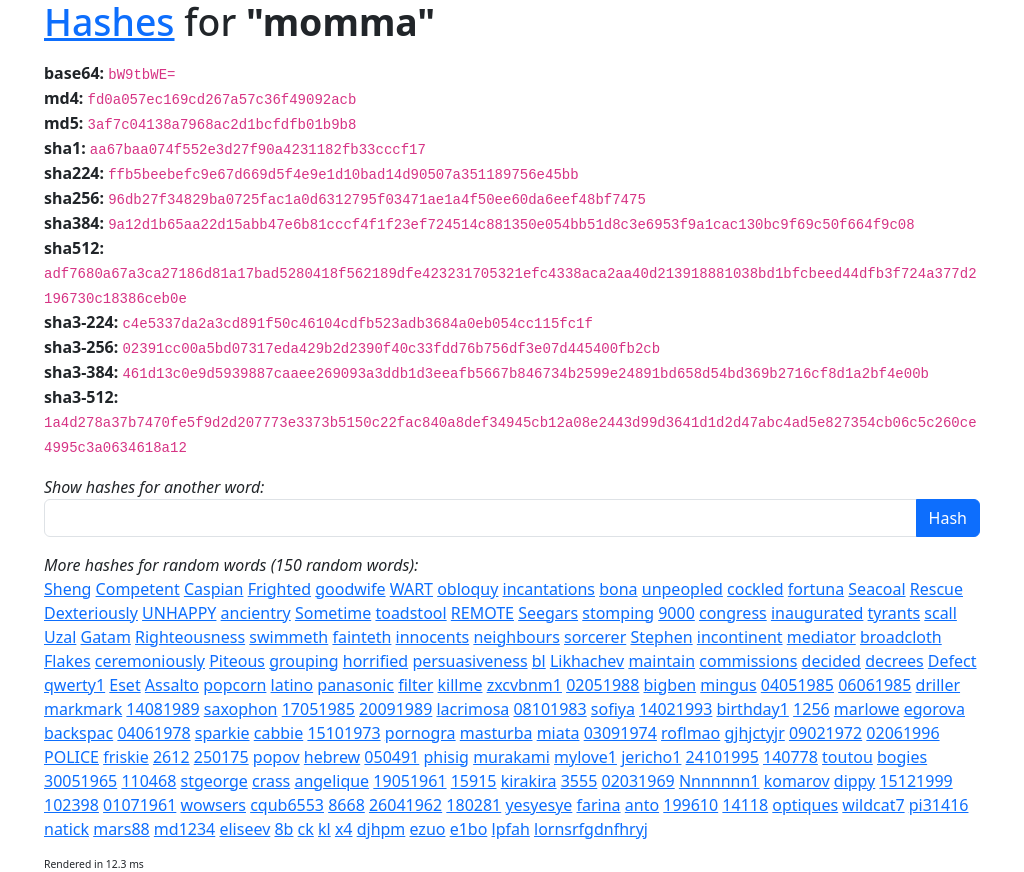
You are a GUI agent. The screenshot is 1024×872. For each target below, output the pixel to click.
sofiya (613, 709)
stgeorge (213, 781)
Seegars (548, 613)
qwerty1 (74, 685)
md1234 (184, 829)
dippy (855, 781)
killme (460, 685)
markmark (83, 709)
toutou (847, 757)
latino (292, 685)
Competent (138, 589)
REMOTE (482, 613)
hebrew (332, 757)
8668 (346, 805)
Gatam (106, 637)
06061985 (874, 685)
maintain (661, 661)
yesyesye (538, 805)
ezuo (428, 829)
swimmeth (288, 637)
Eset (124, 685)
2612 (171, 757)
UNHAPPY (179, 613)
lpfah (511, 829)
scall (940, 613)
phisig (446, 757)
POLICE (71, 757)
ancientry (256, 613)
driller (938, 685)
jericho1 (651, 757)
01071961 (139, 805)
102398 (71, 805)
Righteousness (190, 637)
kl (324, 829)
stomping (618, 613)
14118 (745, 805)
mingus (728, 685)
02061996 (902, 733)
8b (283, 829)
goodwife (350, 589)
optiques (805, 805)
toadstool (410, 613)
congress (733, 613)
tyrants (894, 613)
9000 (676, 613)
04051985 (797, 685)
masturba (496, 733)
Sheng (67, 589)
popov (276, 757)
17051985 (318, 709)
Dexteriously (91, 613)
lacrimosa (472, 709)
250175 (221, 757)
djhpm (381, 829)
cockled (755, 589)
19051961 (409, 781)
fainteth (361, 637)
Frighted (279, 589)
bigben (670, 685)
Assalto (172, 685)
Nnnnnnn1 (719, 781)
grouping (303, 661)
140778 (790, 757)
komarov (797, 781)
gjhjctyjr (754, 733)
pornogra (420, 733)
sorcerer (595, 637)
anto (642, 805)
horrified (375, 661)
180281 (473, 805)
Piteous (237, 661)
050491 (391, 757)
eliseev (244, 829)
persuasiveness (469, 661)
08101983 (549, 709)
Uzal (60, 637)
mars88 (121, 829)
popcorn (234, 685)
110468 (148, 781)
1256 (811, 709)
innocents (433, 637)
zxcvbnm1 (524, 685)
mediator (821, 637)
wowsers (212, 805)
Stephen (661, 637)
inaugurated (817, 613)
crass (271, 781)
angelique (331, 781)
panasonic (355, 685)
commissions (748, 661)
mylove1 (585, 757)
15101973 (343, 733)
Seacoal (876, 589)
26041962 (405, 805)
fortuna (816, 589)
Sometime (333, 613)
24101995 (722, 757)
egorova (934, 709)
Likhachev (587, 661)
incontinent (740, 637)
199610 (690, 805)
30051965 (80, 781)
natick (66, 829)
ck (306, 829)
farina (599, 805)
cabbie (279, 733)
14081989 (162, 709)
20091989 (395, 709)
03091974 (620, 733)
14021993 (675, 709)
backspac (78, 733)
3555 (579, 781)
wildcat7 (873, 805)
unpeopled (682, 589)
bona (618, 589)
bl (539, 661)
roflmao (690, 733)
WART (411, 589)
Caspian (214, 589)
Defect (952, 661)
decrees (894, 661)
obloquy (467, 589)
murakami (511, 757)
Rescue (936, 589)
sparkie (222, 733)
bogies (902, 757)
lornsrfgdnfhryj (591, 829)
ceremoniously (150, 661)
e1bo (469, 829)
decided (831, 661)
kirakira (529, 781)
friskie (126, 757)
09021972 (825, 733)
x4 (344, 829)
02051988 (602, 685)
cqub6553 (287, 805)
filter (415, 685)
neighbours (516, 637)
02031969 (637, 781)
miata (558, 733)
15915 (474, 781)
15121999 (915, 781)
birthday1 (753, 709)
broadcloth (901, 637)
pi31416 (939, 805)
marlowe (867, 709)
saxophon (241, 709)
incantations (549, 589)
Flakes (67, 661)
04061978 (153, 733)
